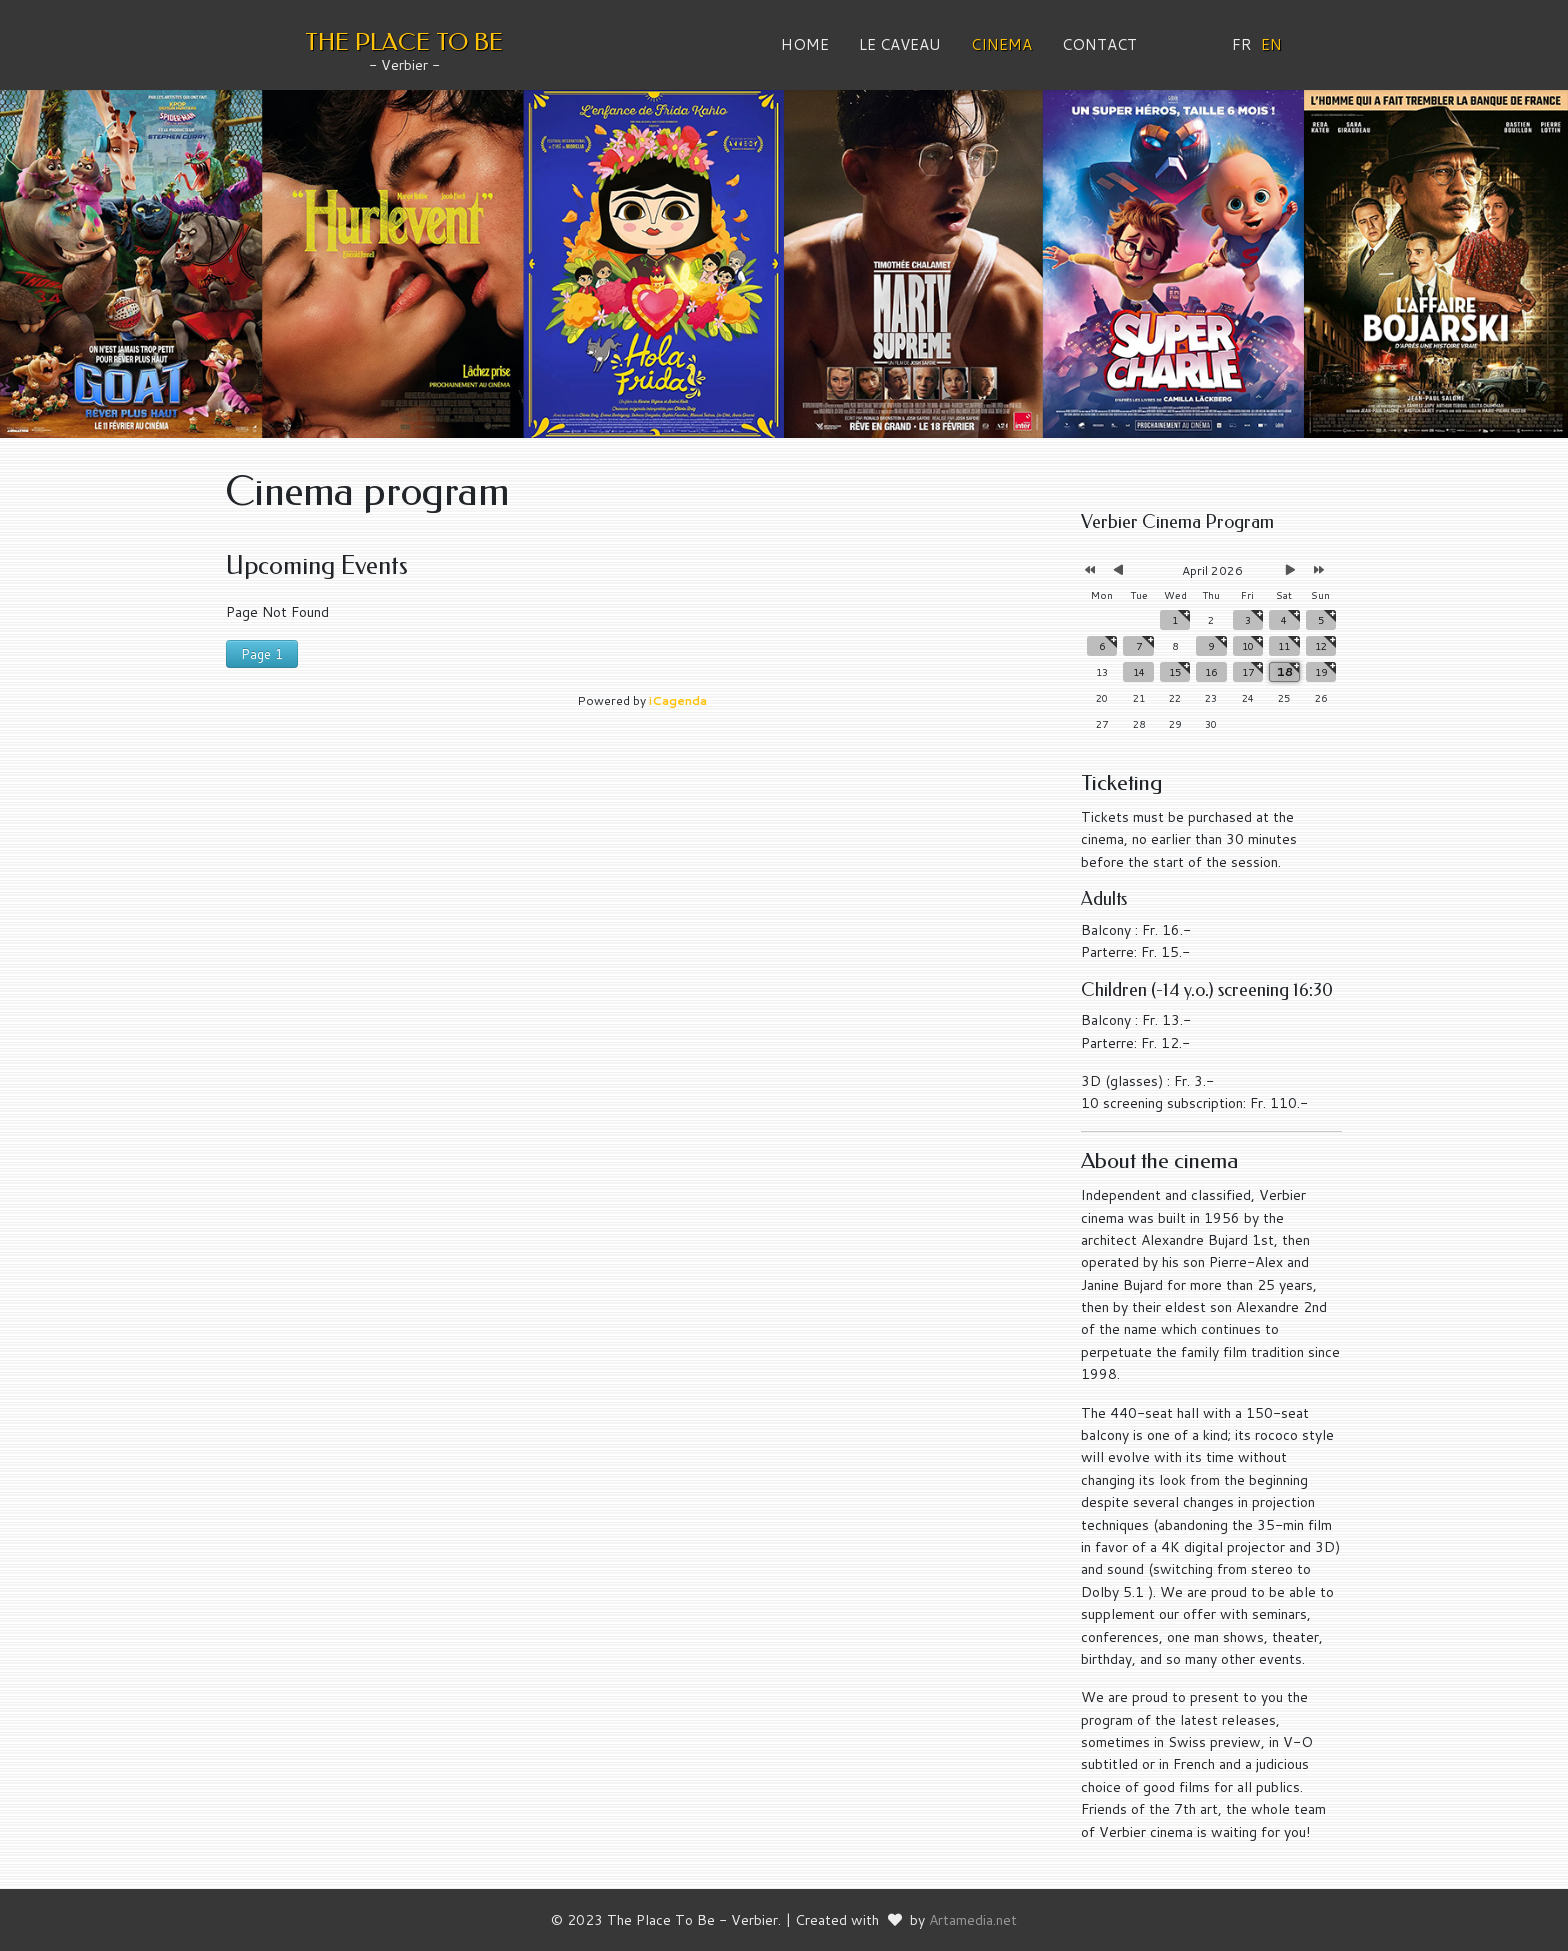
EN (1271, 44)
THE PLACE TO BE (404, 42)
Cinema (1001, 44)
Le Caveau (900, 44)
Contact (1099, 44)
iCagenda (678, 700)
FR (1242, 44)
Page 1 (262, 654)
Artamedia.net (973, 1920)
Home (805, 44)
